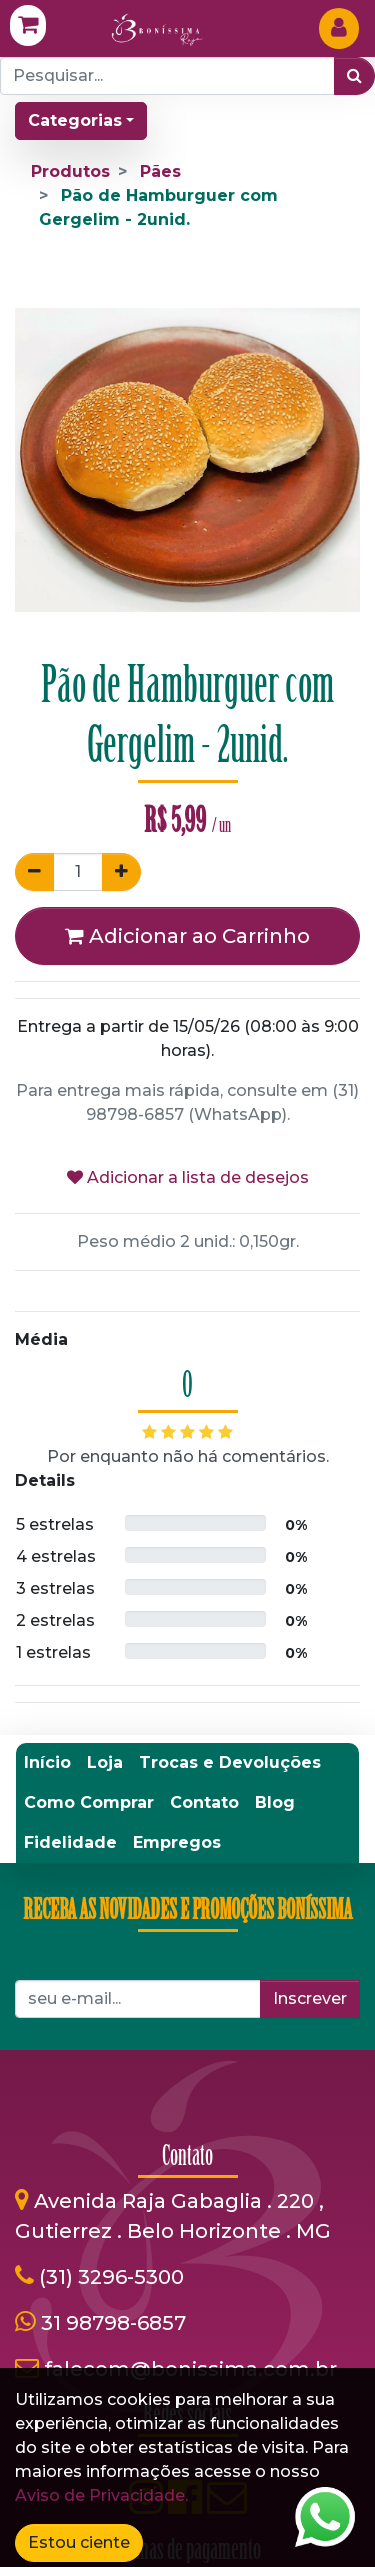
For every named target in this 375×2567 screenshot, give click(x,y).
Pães (160, 171)
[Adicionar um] (121, 872)
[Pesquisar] (354, 76)
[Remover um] (34, 872)
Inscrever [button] (310, 1998)
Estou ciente (79, 2542)
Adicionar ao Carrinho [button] (187, 936)
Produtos (70, 171)
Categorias (75, 120)
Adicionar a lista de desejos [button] (188, 1177)
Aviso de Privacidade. (101, 2495)
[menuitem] (47, 1763)
